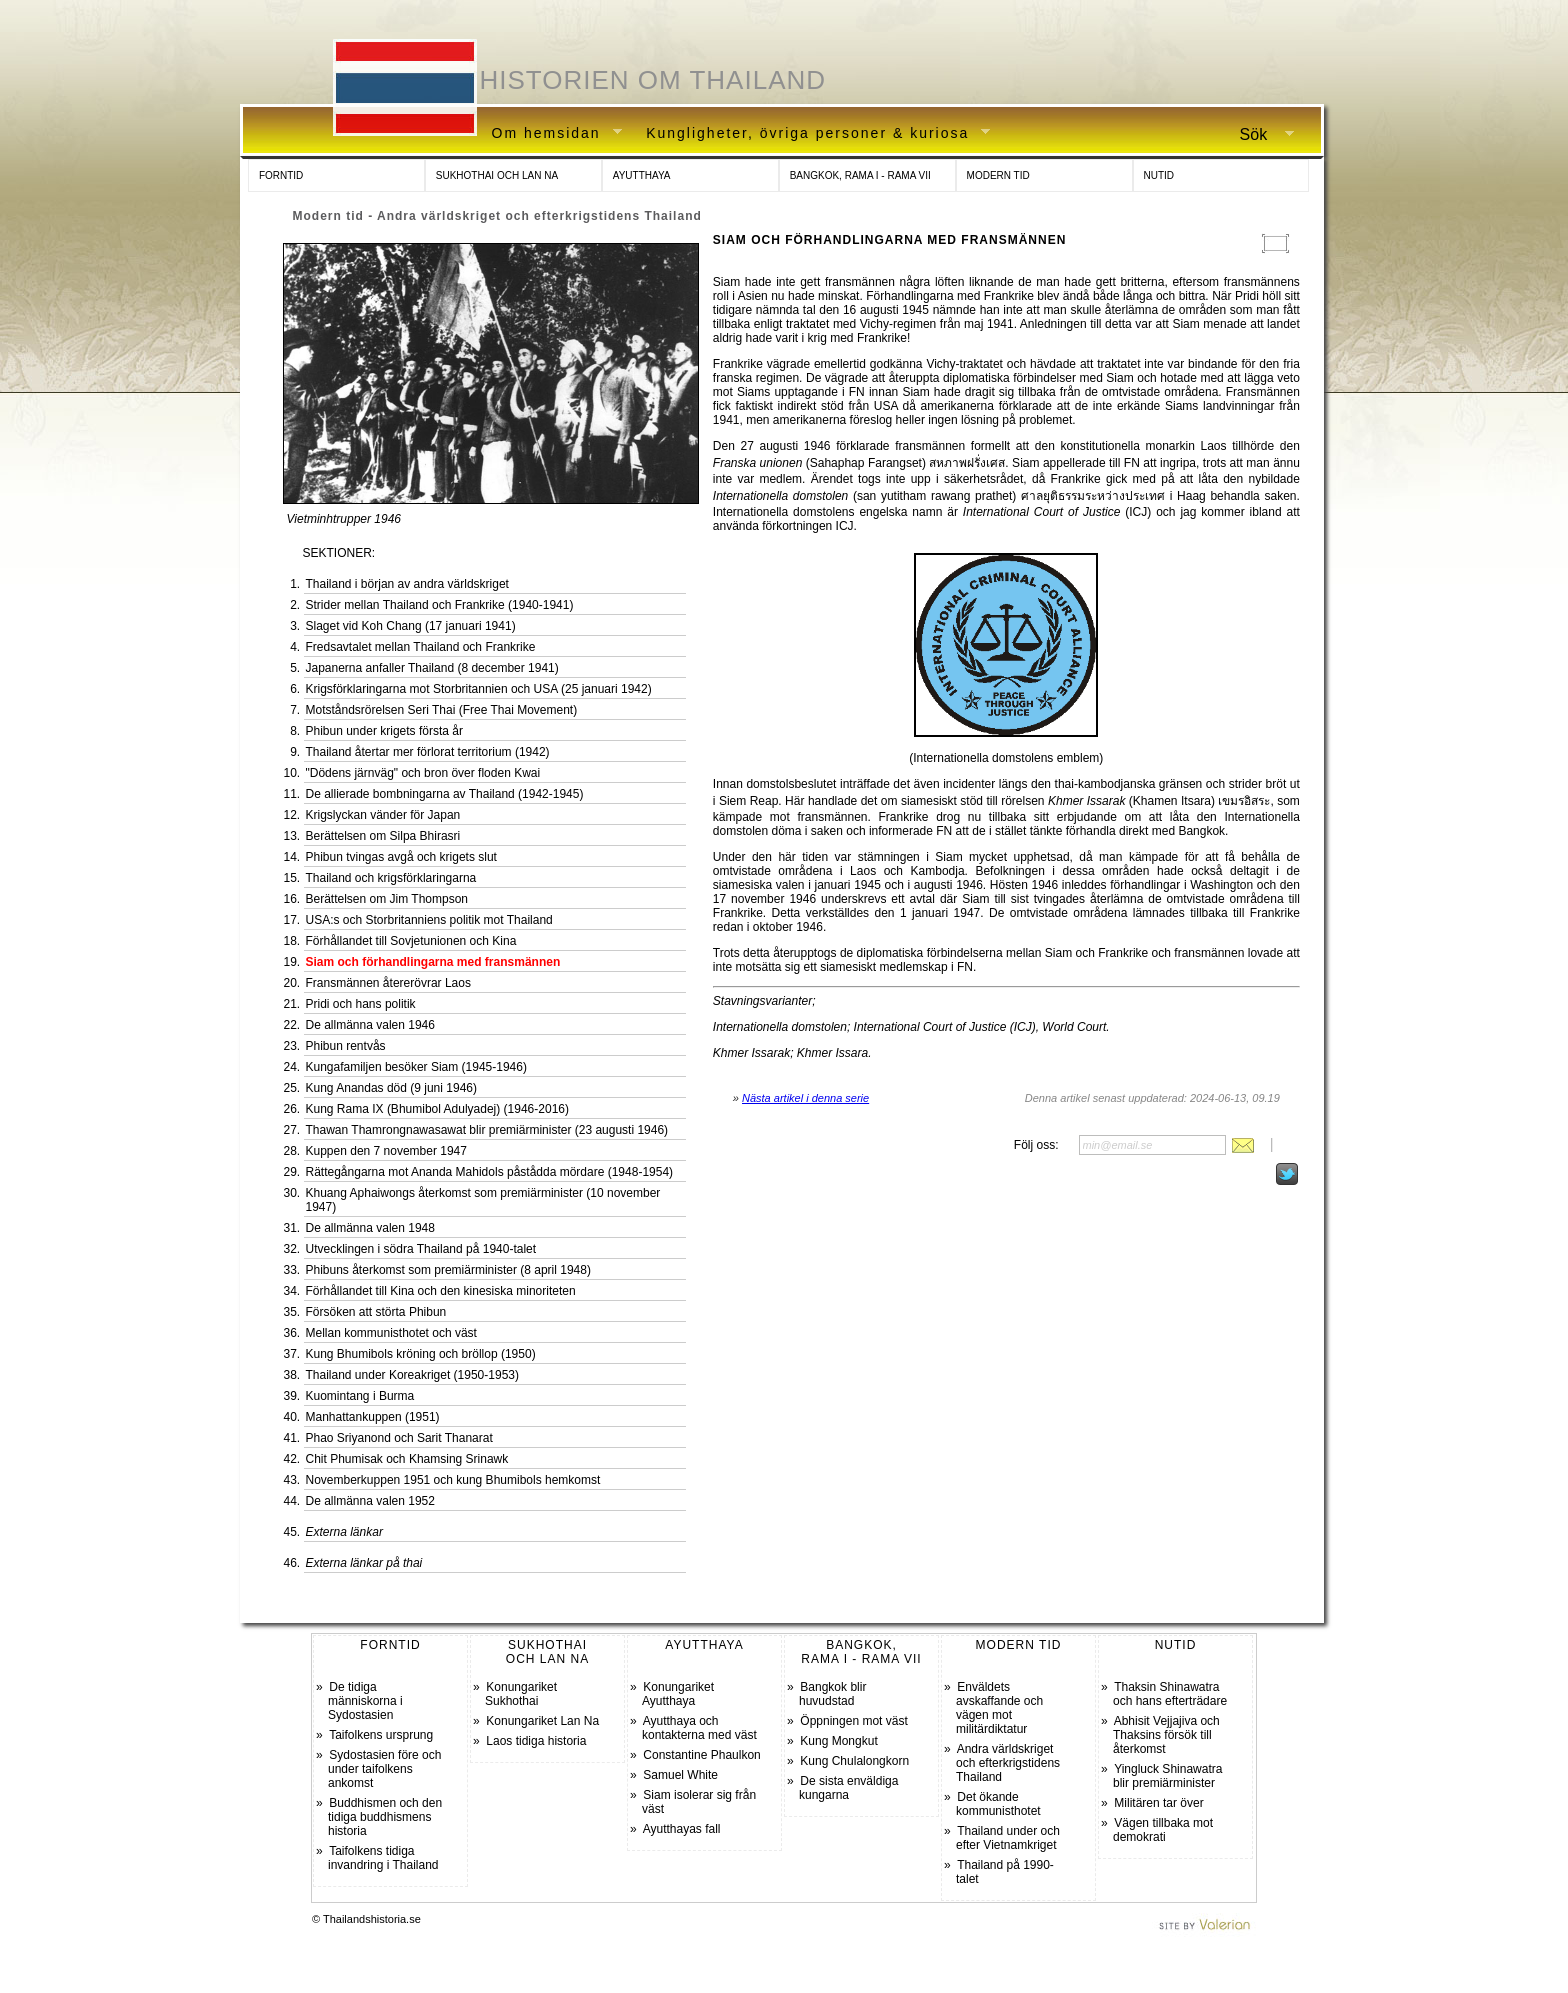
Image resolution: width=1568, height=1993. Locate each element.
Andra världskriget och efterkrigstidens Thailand (1008, 1763)
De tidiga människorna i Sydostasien (365, 1701)
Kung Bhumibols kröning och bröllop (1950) (421, 1354)
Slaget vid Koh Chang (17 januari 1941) (411, 626)
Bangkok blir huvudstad (832, 1694)
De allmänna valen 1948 (370, 1228)
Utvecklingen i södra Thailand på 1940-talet (421, 1249)
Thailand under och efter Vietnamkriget (1008, 1838)
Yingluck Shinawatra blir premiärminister (1167, 1776)
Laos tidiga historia (536, 1741)
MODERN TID (998, 175)
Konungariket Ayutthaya (678, 1694)
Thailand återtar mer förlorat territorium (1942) (428, 752)
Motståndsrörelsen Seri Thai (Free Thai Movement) (442, 710)
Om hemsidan (550, 133)
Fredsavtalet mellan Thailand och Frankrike (421, 647)
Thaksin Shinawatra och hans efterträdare (1170, 1694)
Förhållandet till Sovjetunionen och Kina (411, 941)
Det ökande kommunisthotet (998, 1804)
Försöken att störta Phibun (376, 1312)
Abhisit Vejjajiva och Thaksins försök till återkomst (1166, 1735)
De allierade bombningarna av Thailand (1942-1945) (445, 794)
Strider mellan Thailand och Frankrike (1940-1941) (440, 605)
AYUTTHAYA (642, 175)
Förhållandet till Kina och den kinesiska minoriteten (441, 1291)
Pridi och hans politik (361, 1004)
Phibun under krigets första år (384, 731)
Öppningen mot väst (853, 1721)
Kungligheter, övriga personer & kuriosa (811, 133)
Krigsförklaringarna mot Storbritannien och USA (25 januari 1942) (479, 689)
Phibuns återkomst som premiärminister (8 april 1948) (448, 1270)
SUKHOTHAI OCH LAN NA (497, 175)
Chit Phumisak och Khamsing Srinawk (407, 1459)
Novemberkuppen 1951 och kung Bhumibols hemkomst (453, 1480)
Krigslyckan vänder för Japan (383, 815)
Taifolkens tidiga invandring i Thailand (383, 1858)
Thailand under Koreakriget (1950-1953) (412, 1375)
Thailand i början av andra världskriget (407, 584)
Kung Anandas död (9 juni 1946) (391, 1088)
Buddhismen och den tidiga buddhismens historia (385, 1817)
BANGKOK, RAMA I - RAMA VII (860, 175)
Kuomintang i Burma (360, 1396)
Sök (1259, 135)
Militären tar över (1158, 1803)
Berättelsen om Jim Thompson (387, 899)
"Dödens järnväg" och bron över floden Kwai (423, 773)
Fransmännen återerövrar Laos (388, 983)
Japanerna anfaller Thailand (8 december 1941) (432, 668)
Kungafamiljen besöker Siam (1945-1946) (416, 1067)
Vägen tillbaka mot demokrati (1163, 1830)
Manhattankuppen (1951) (373, 1417)
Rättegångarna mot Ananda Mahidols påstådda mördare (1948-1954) (490, 1172)
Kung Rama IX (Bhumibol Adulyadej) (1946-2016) (437, 1109)
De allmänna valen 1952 (370, 1501)
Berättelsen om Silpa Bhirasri (383, 836)
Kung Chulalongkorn (854, 1761)
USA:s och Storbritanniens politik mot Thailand (429, 920)
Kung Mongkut (838, 1741)
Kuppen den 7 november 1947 (386, 1151)
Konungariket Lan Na (542, 1721)
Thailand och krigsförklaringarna (391, 878)
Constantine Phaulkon (701, 1755)
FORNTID (281, 175)
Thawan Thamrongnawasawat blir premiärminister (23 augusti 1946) (487, 1130)
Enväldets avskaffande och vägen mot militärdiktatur (999, 1708)
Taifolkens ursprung (381, 1735)
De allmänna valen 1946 (370, 1025)
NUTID (1159, 175)
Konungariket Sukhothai (521, 1694)
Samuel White (680, 1775)
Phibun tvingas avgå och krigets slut (401, 857)
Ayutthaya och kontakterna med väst (699, 1728)
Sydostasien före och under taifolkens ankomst (384, 1769)
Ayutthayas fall (682, 1829)
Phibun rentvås (346, 1046)
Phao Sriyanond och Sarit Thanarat (399, 1438)
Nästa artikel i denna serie (805, 1098)
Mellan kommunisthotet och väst (391, 1333)
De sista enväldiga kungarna (848, 1788)
